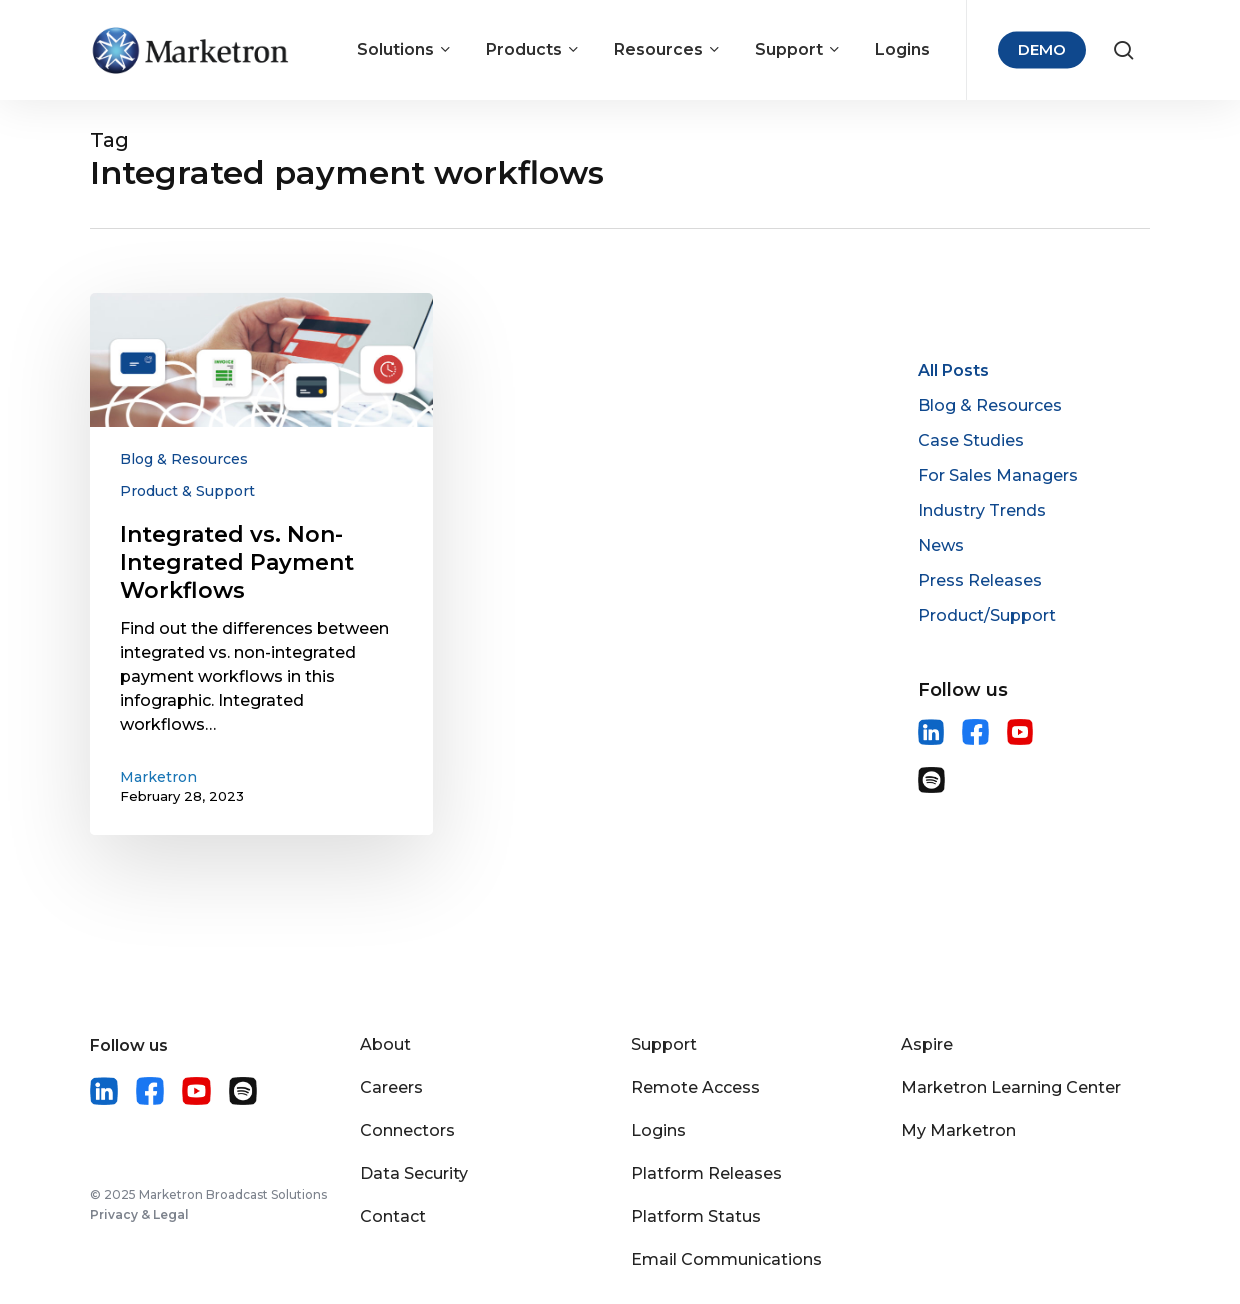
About (385, 1044)
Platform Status (696, 1216)
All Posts (953, 370)
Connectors (407, 1130)
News (941, 545)
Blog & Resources (184, 459)
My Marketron (958, 1130)
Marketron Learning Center (1011, 1087)
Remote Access (695, 1087)
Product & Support (187, 491)
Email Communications (726, 1259)
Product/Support (987, 615)
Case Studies (971, 440)
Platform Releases (706, 1173)
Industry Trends (982, 510)
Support (664, 1044)
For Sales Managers (998, 475)
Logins (658, 1130)
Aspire (927, 1044)
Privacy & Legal (139, 1214)
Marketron (158, 777)
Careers (391, 1087)
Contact (393, 1216)
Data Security (414, 1173)
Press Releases (980, 580)
